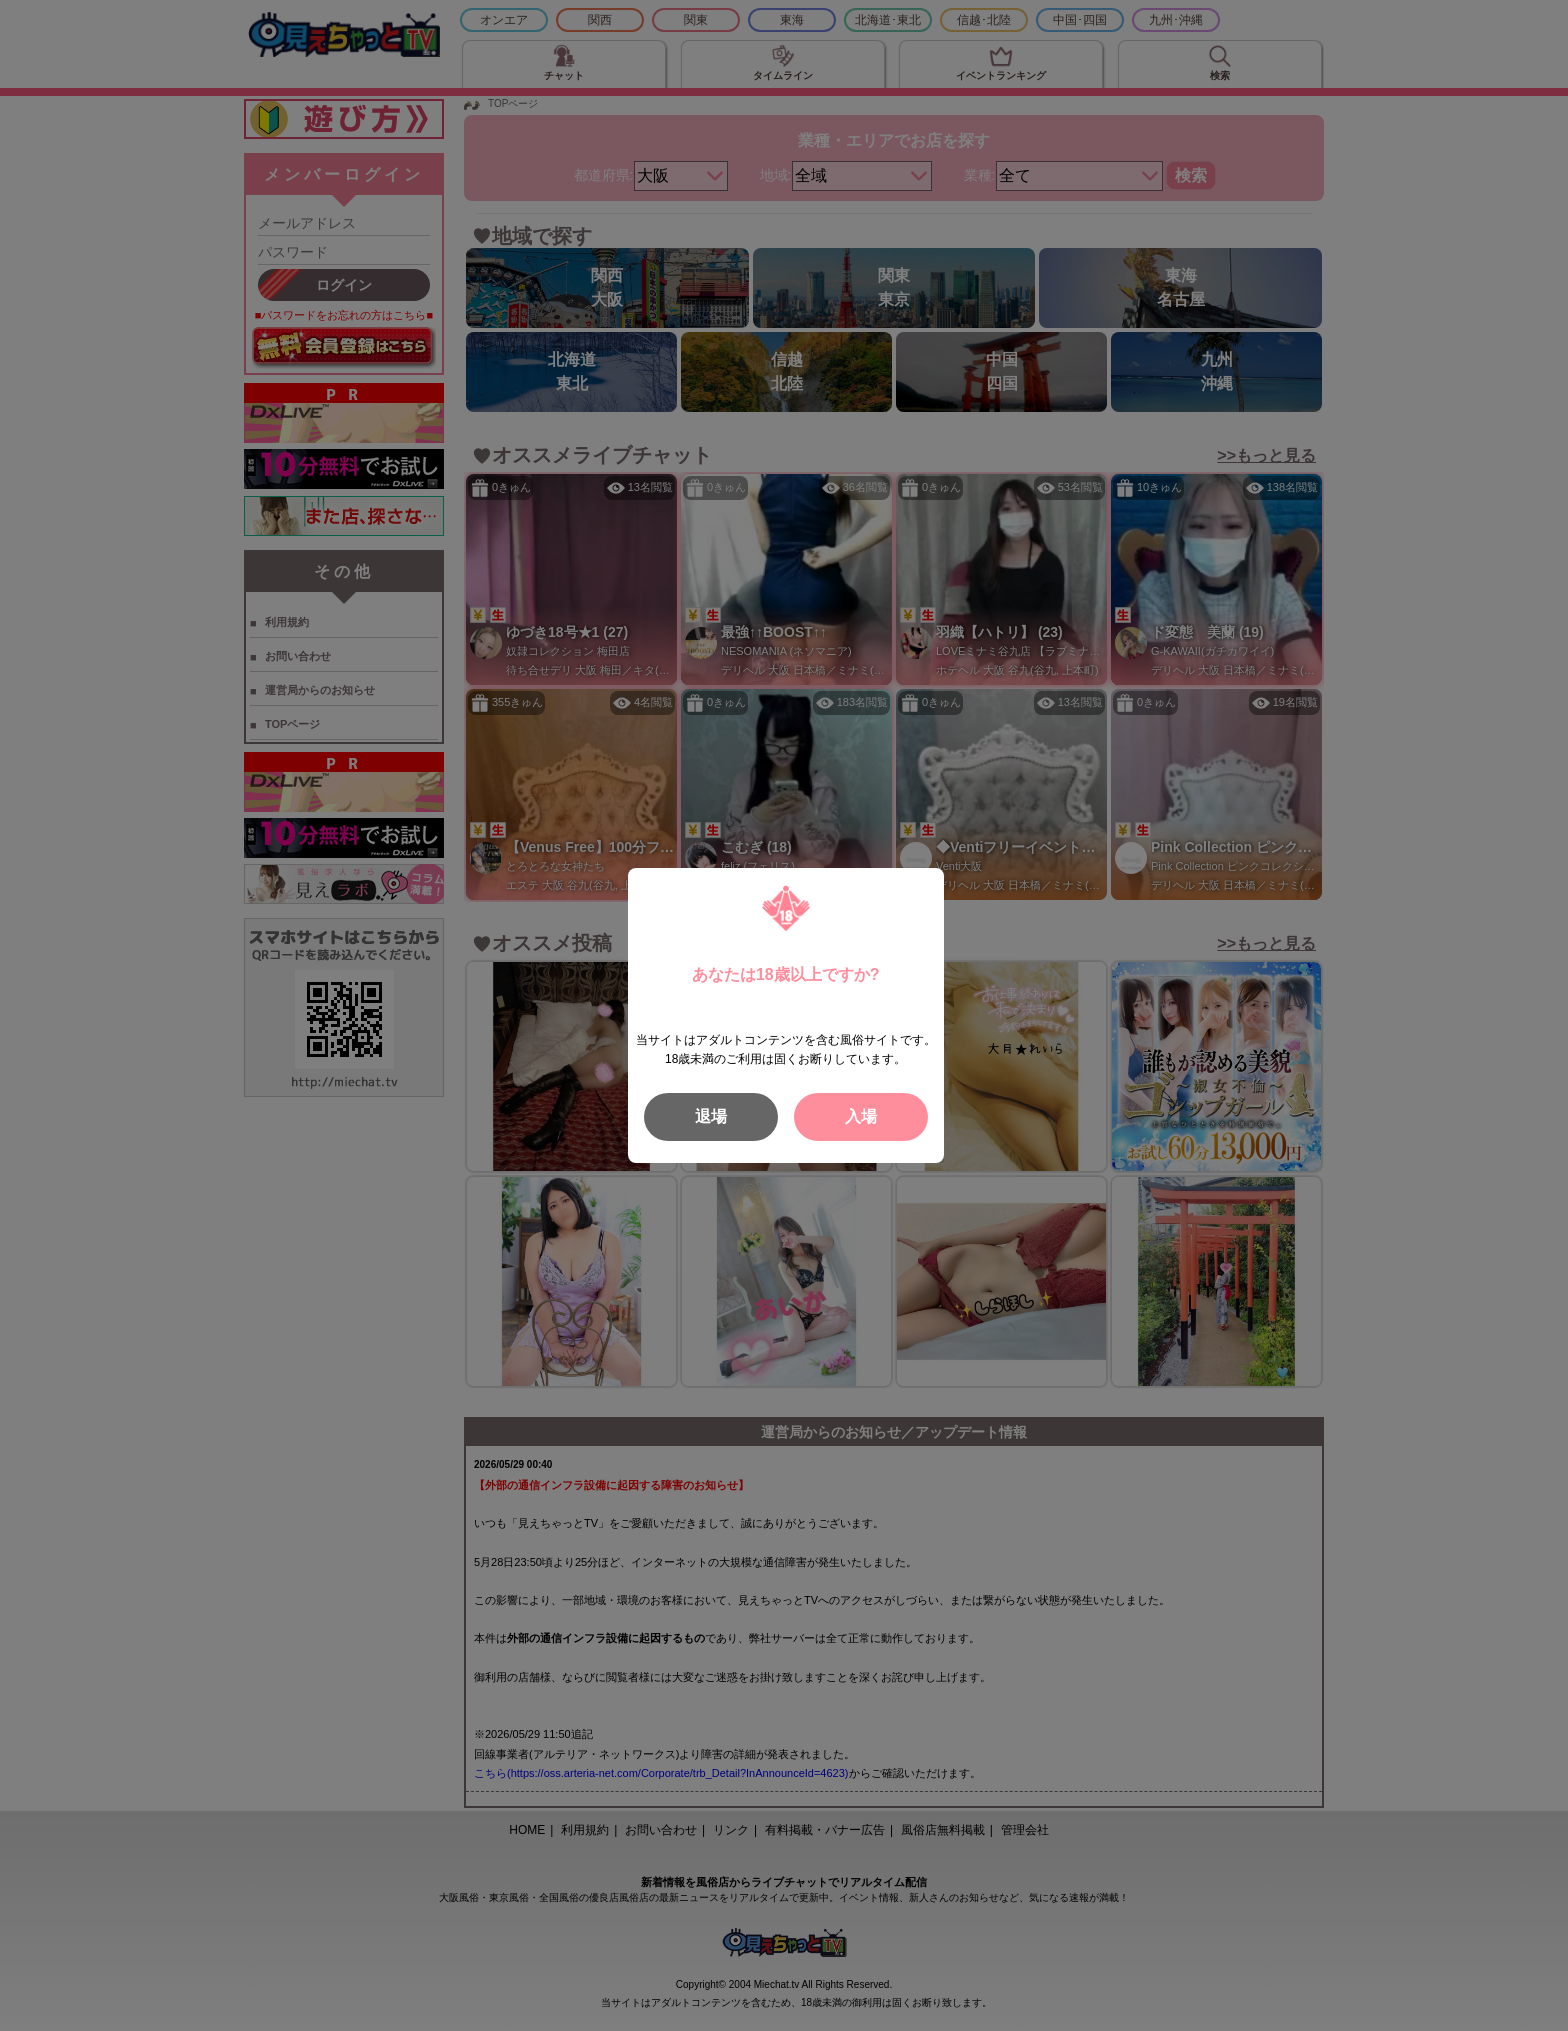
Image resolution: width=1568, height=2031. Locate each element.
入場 (861, 1116)
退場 (711, 1116)
